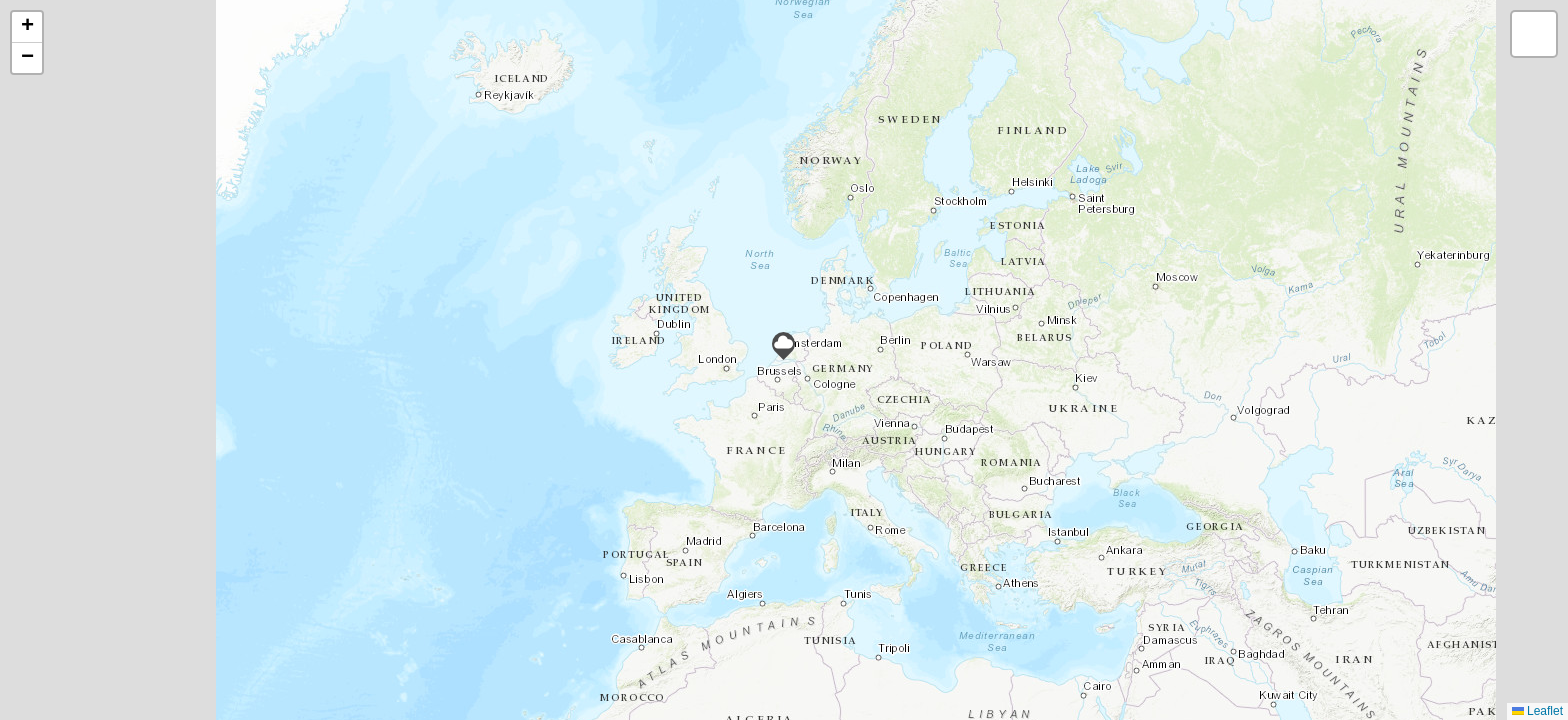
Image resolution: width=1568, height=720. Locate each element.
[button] (783, 346)
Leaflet (1537, 711)
